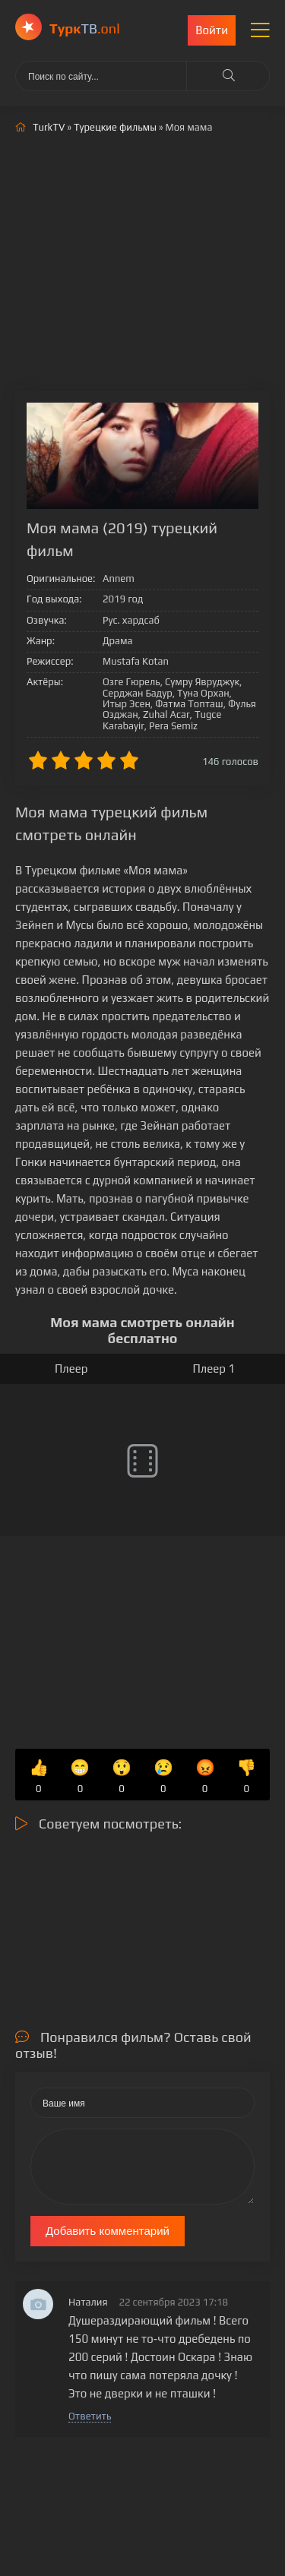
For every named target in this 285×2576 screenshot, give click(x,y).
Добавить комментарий (107, 2230)
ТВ (84, 28)
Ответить (89, 2416)
